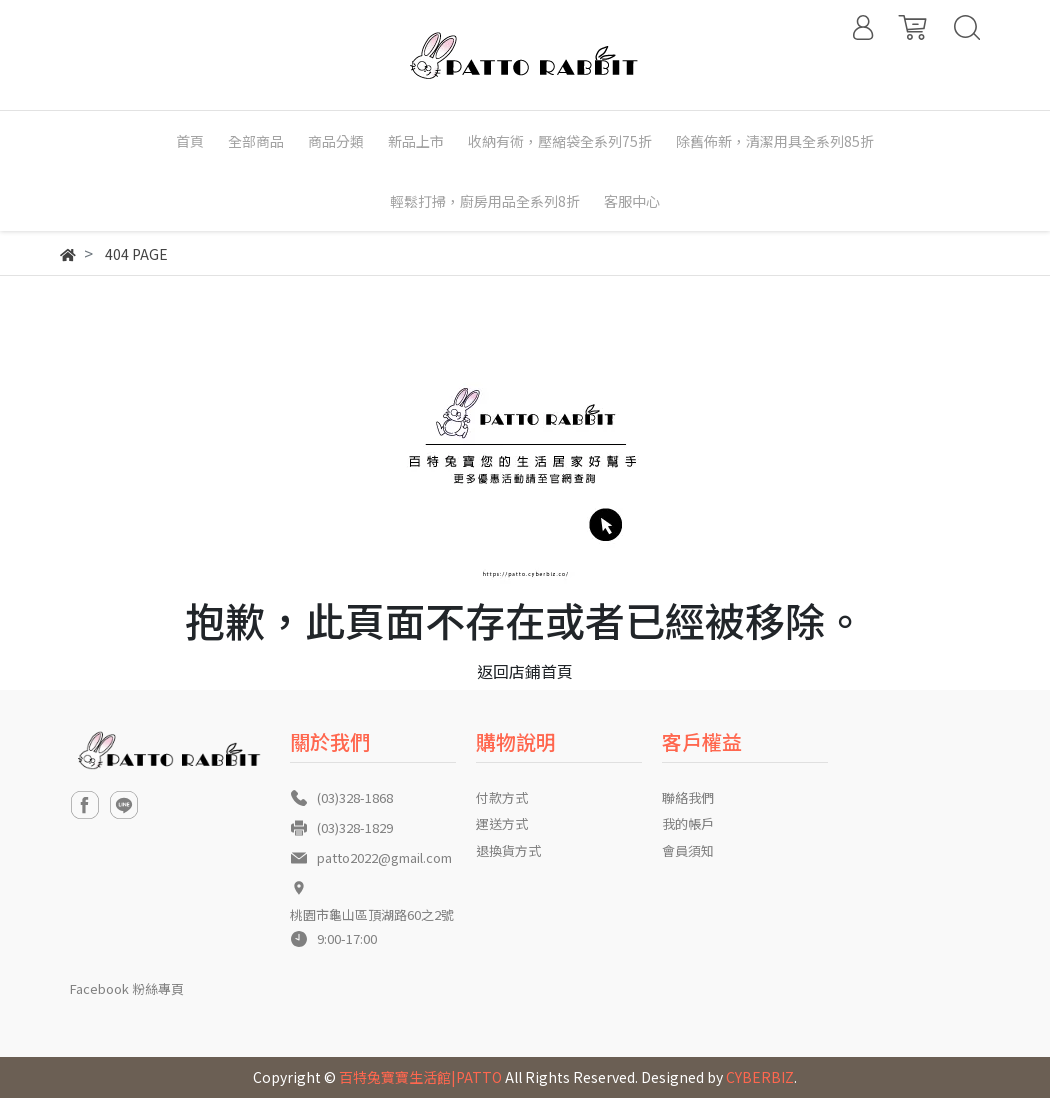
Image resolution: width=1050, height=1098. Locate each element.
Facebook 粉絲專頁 (127, 988)
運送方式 (502, 823)
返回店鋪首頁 (525, 671)
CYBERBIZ (760, 1077)
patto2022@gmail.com (384, 857)
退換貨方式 (508, 850)
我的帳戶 (688, 823)
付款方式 (502, 797)
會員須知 (688, 850)
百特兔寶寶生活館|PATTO (420, 1077)
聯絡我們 (688, 797)
